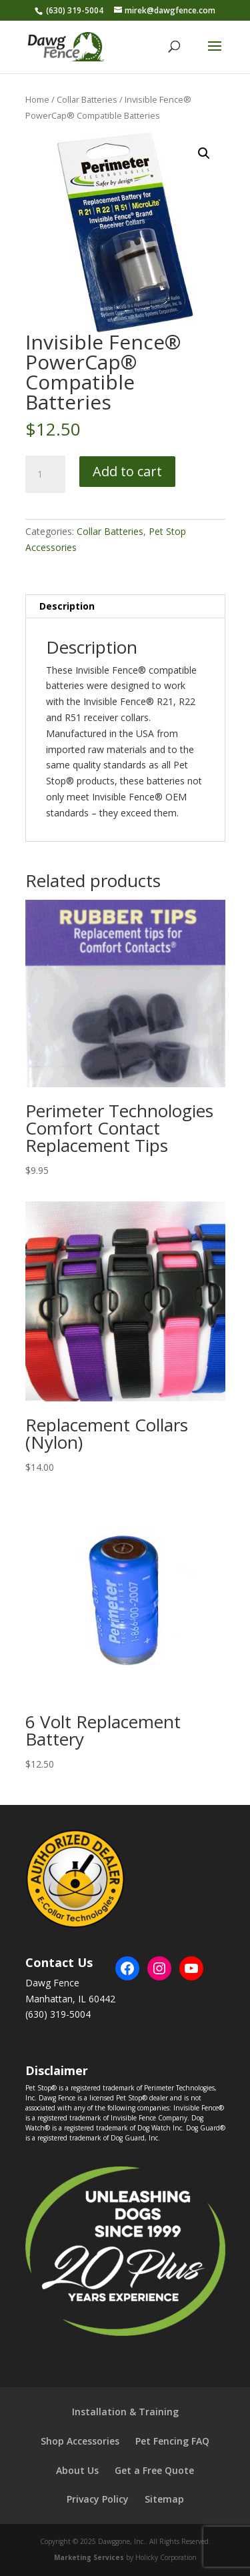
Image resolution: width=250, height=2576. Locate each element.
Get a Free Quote (154, 2470)
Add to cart (127, 471)
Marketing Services (89, 2557)
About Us (77, 2470)
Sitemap (164, 2499)
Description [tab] (67, 606)
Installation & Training (125, 2411)
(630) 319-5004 (74, 10)
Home (37, 99)
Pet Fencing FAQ (172, 2441)
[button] (204, 153)
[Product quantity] (45, 474)
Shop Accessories (80, 2441)
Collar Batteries (87, 99)
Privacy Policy (98, 2499)
